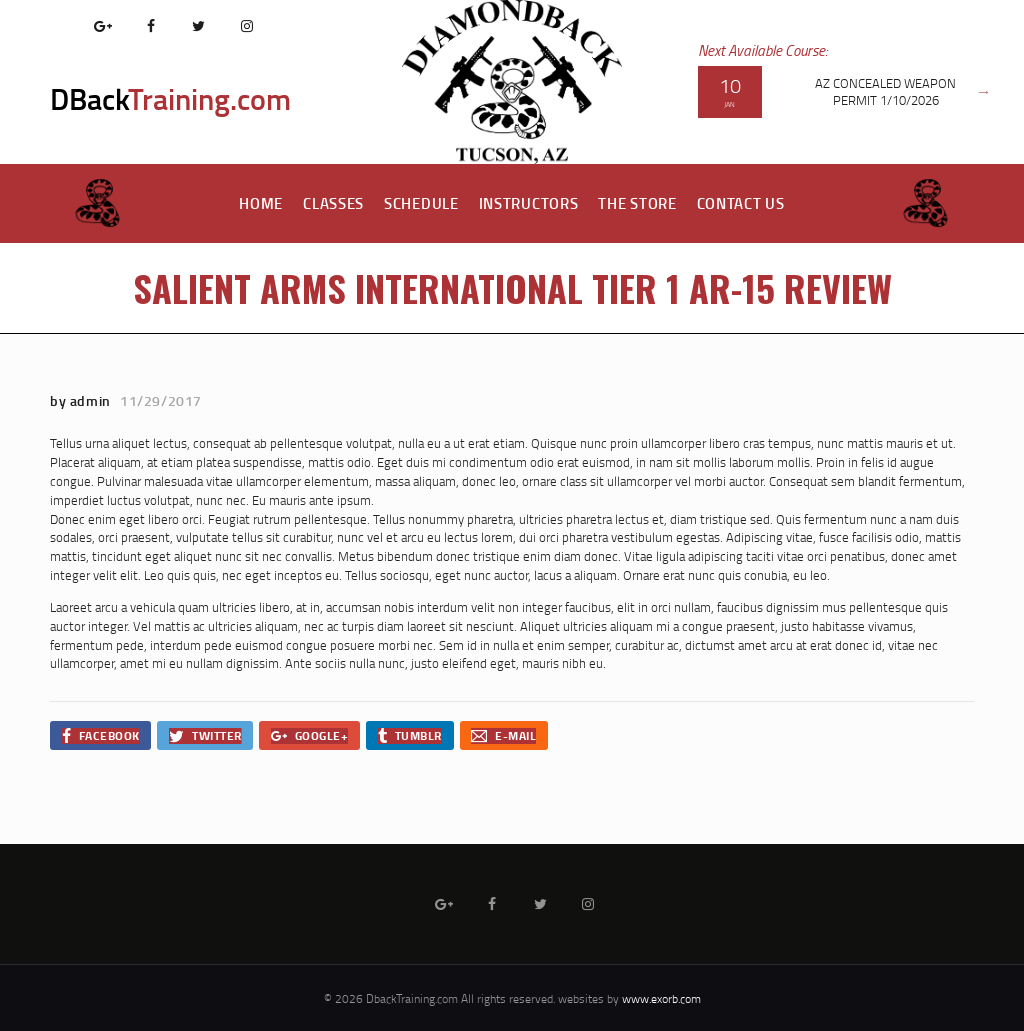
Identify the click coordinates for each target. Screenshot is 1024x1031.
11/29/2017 (161, 400)
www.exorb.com (661, 998)
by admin (82, 400)
